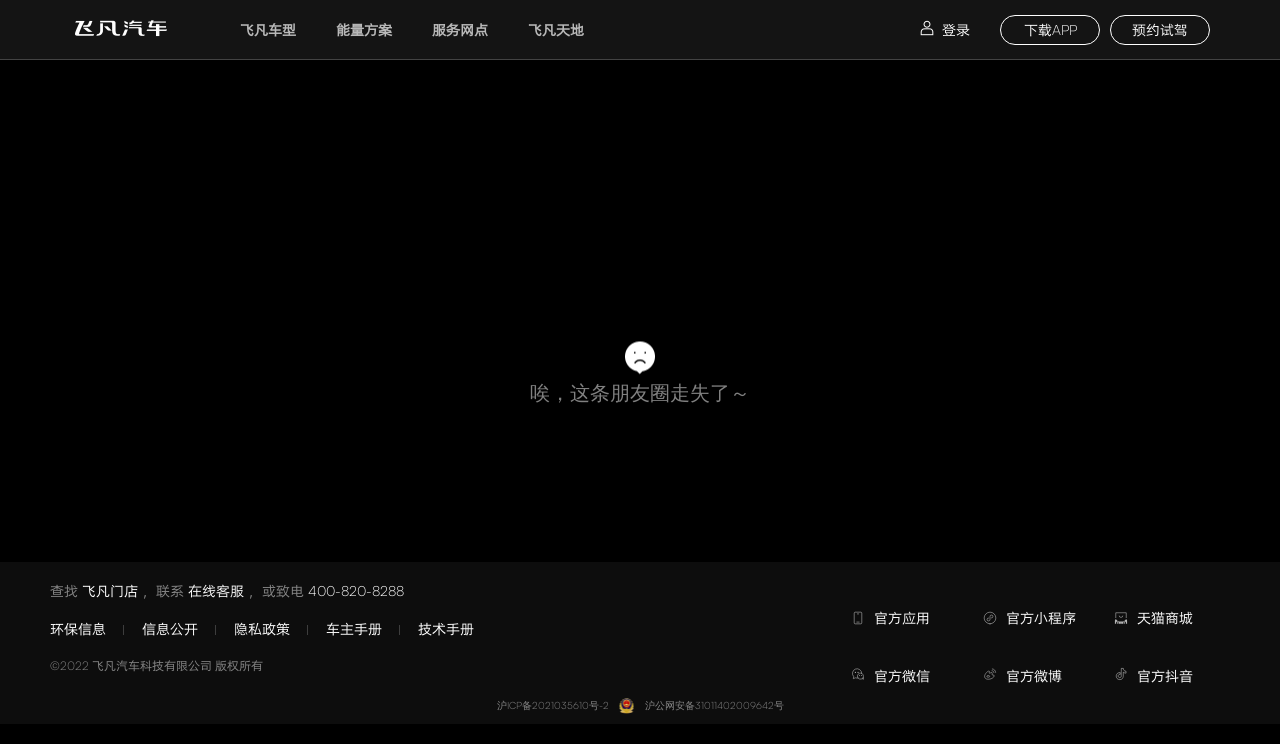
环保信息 (78, 628)
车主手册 (354, 628)
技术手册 (446, 628)
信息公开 (170, 628)
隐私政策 (262, 628)
